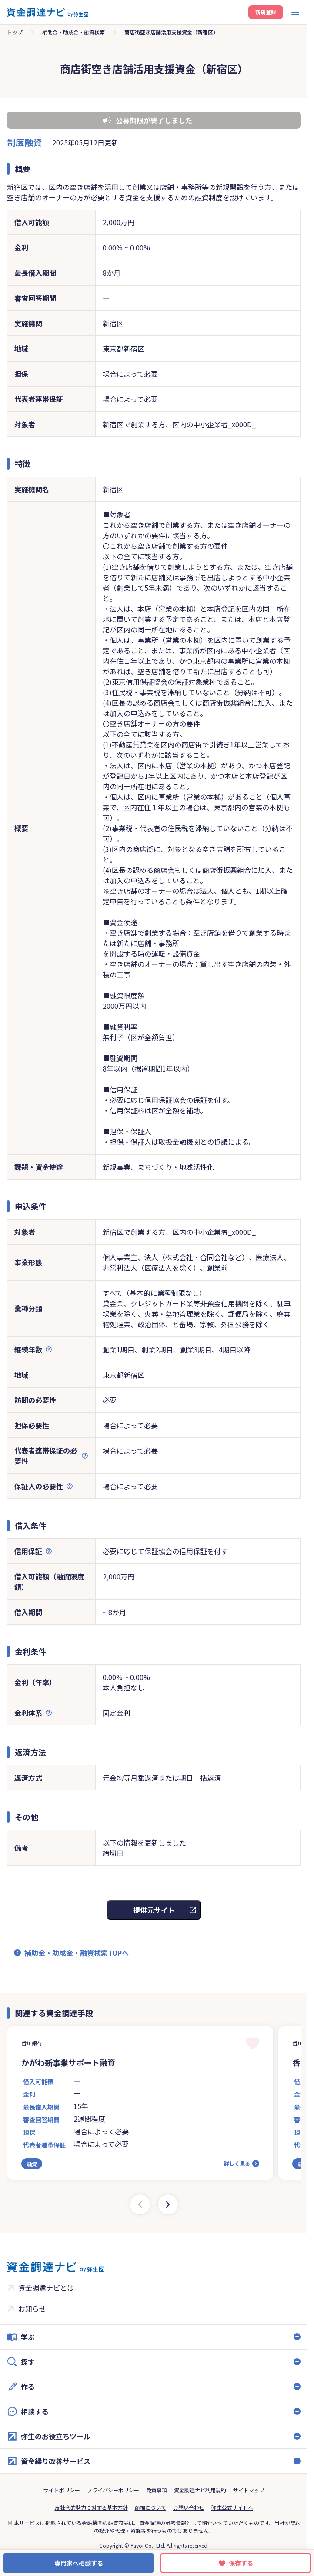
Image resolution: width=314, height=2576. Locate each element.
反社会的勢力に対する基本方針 (91, 2507)
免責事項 (156, 2490)
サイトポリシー (61, 2490)
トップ (15, 32)
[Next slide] (167, 2204)
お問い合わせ (188, 2507)
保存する (241, 2563)
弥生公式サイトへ (232, 2507)
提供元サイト (154, 1910)
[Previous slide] (140, 2204)
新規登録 (265, 12)
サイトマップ (248, 2490)
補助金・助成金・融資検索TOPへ (76, 1952)
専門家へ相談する (78, 2563)
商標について (150, 2507)
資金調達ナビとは (46, 2287)
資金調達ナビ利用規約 (200, 2490)
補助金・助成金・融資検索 (73, 32)
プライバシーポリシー (113, 2490)
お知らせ (32, 2308)
